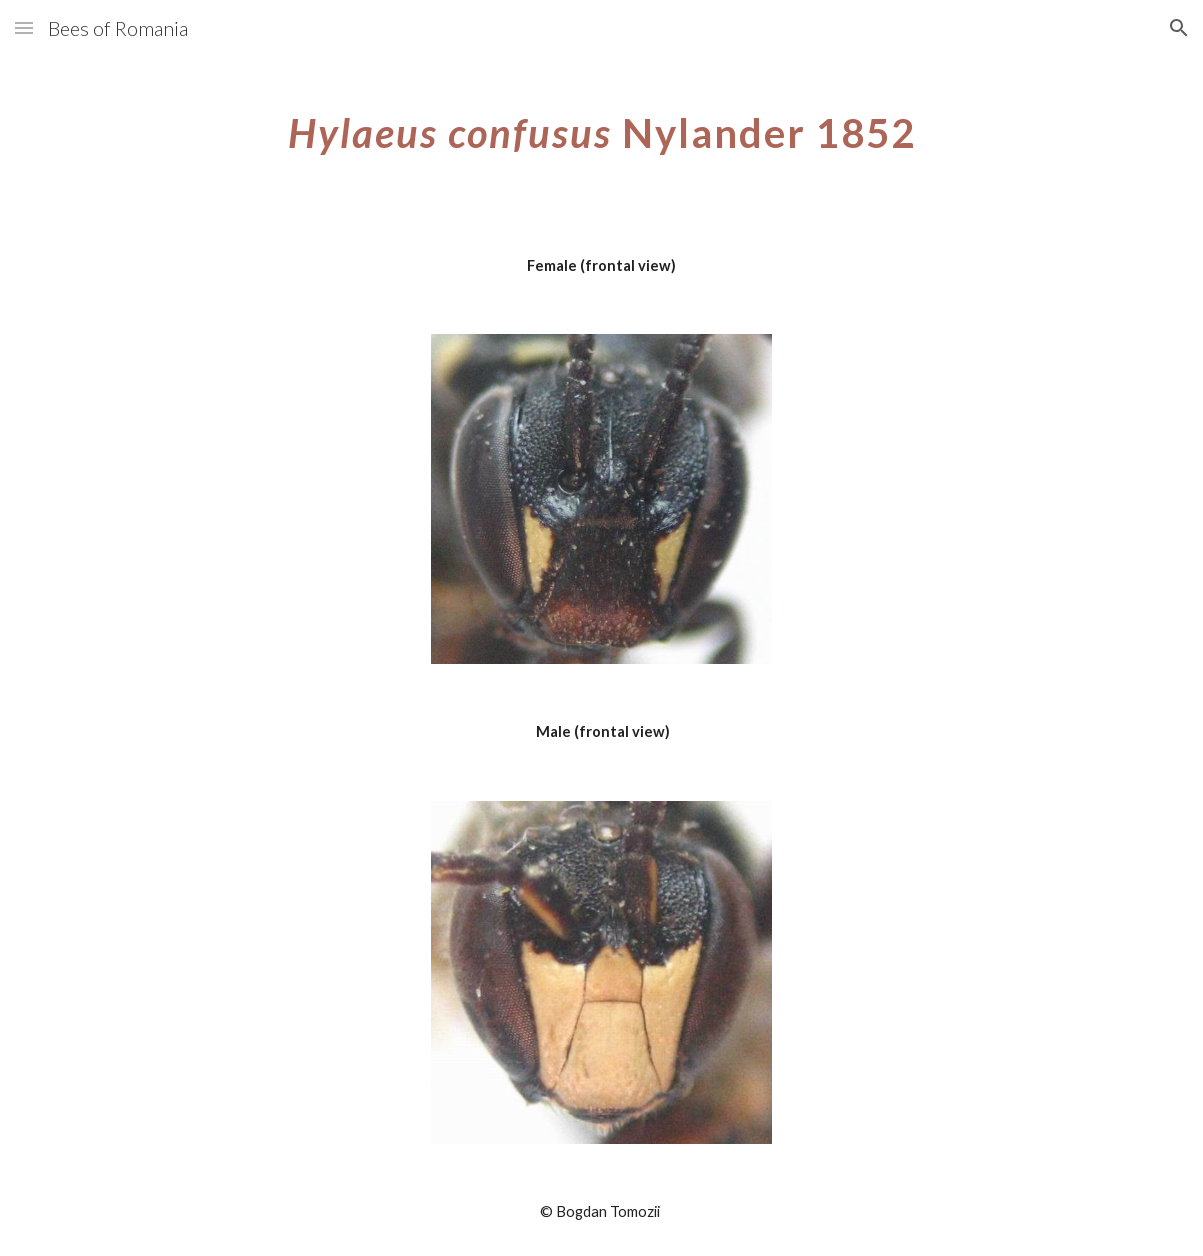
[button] (24, 27)
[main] (601, 125)
